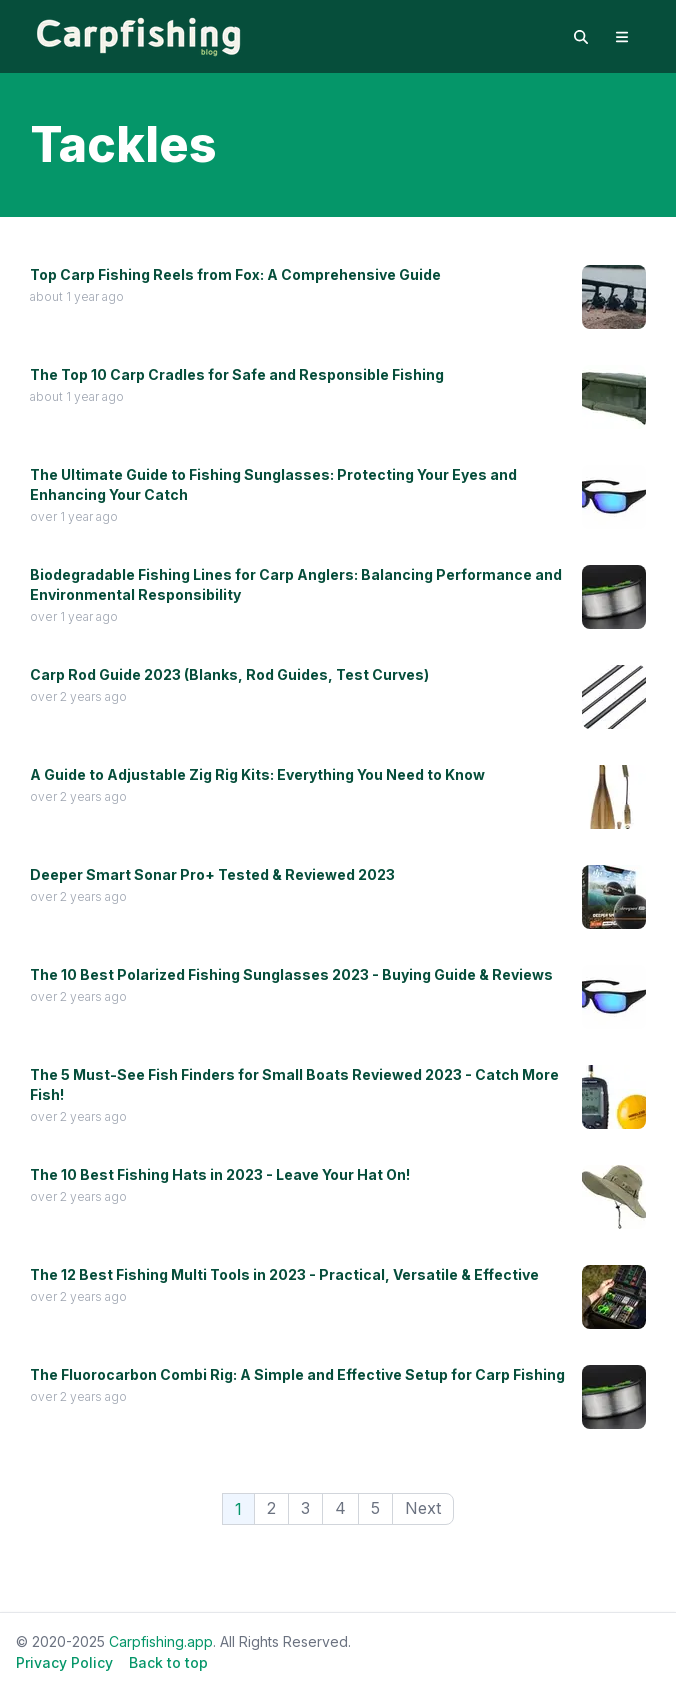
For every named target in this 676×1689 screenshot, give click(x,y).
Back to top (168, 1662)
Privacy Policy (64, 1662)
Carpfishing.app (161, 1641)
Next (423, 1508)
